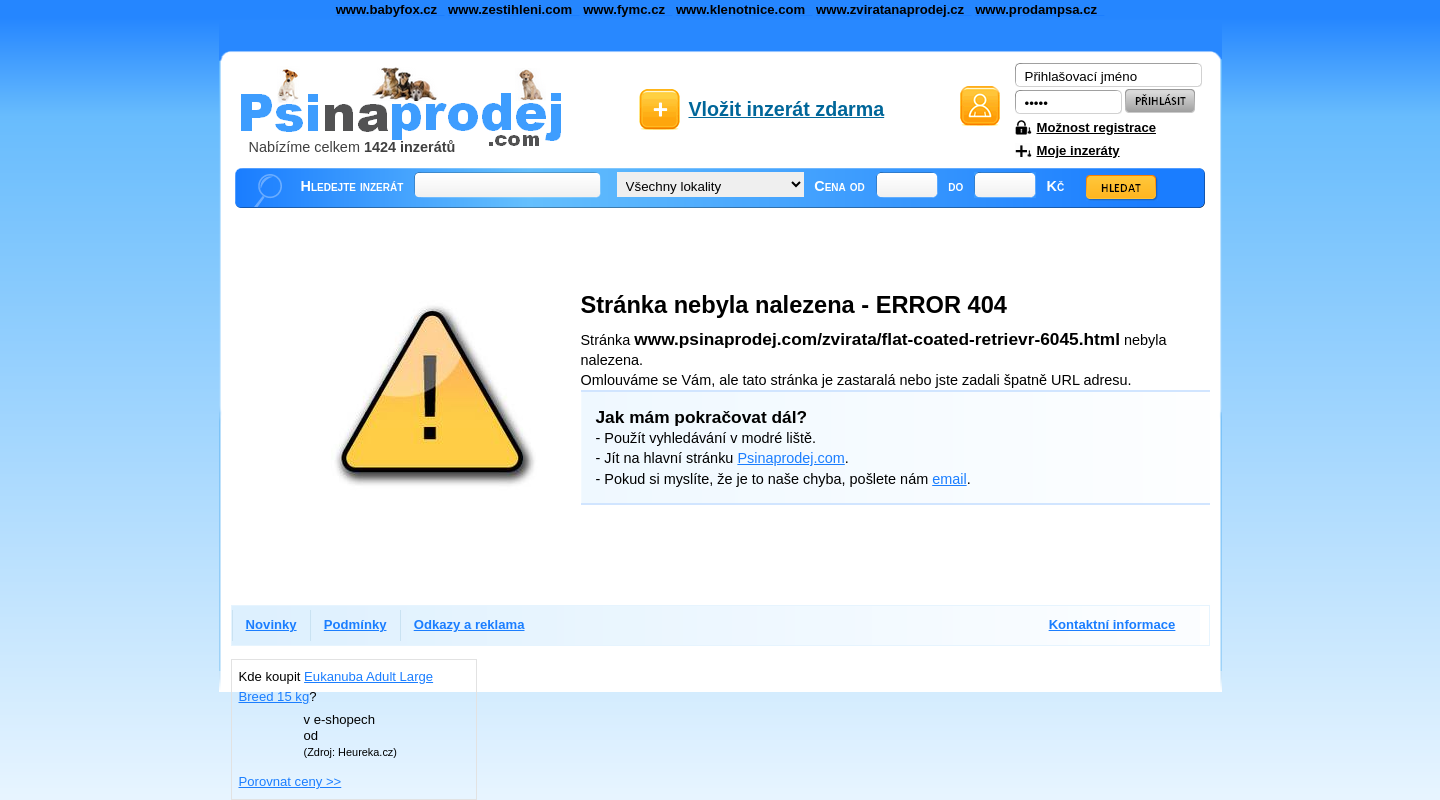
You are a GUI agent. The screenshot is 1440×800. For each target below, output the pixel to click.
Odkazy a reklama (469, 624)
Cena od (839, 186)
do (955, 186)
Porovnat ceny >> (290, 781)
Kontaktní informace (1112, 624)
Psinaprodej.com (790, 458)
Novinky (271, 624)
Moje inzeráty (1078, 150)
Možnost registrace (1096, 127)
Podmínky (355, 624)
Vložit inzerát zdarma (787, 109)
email (949, 479)
